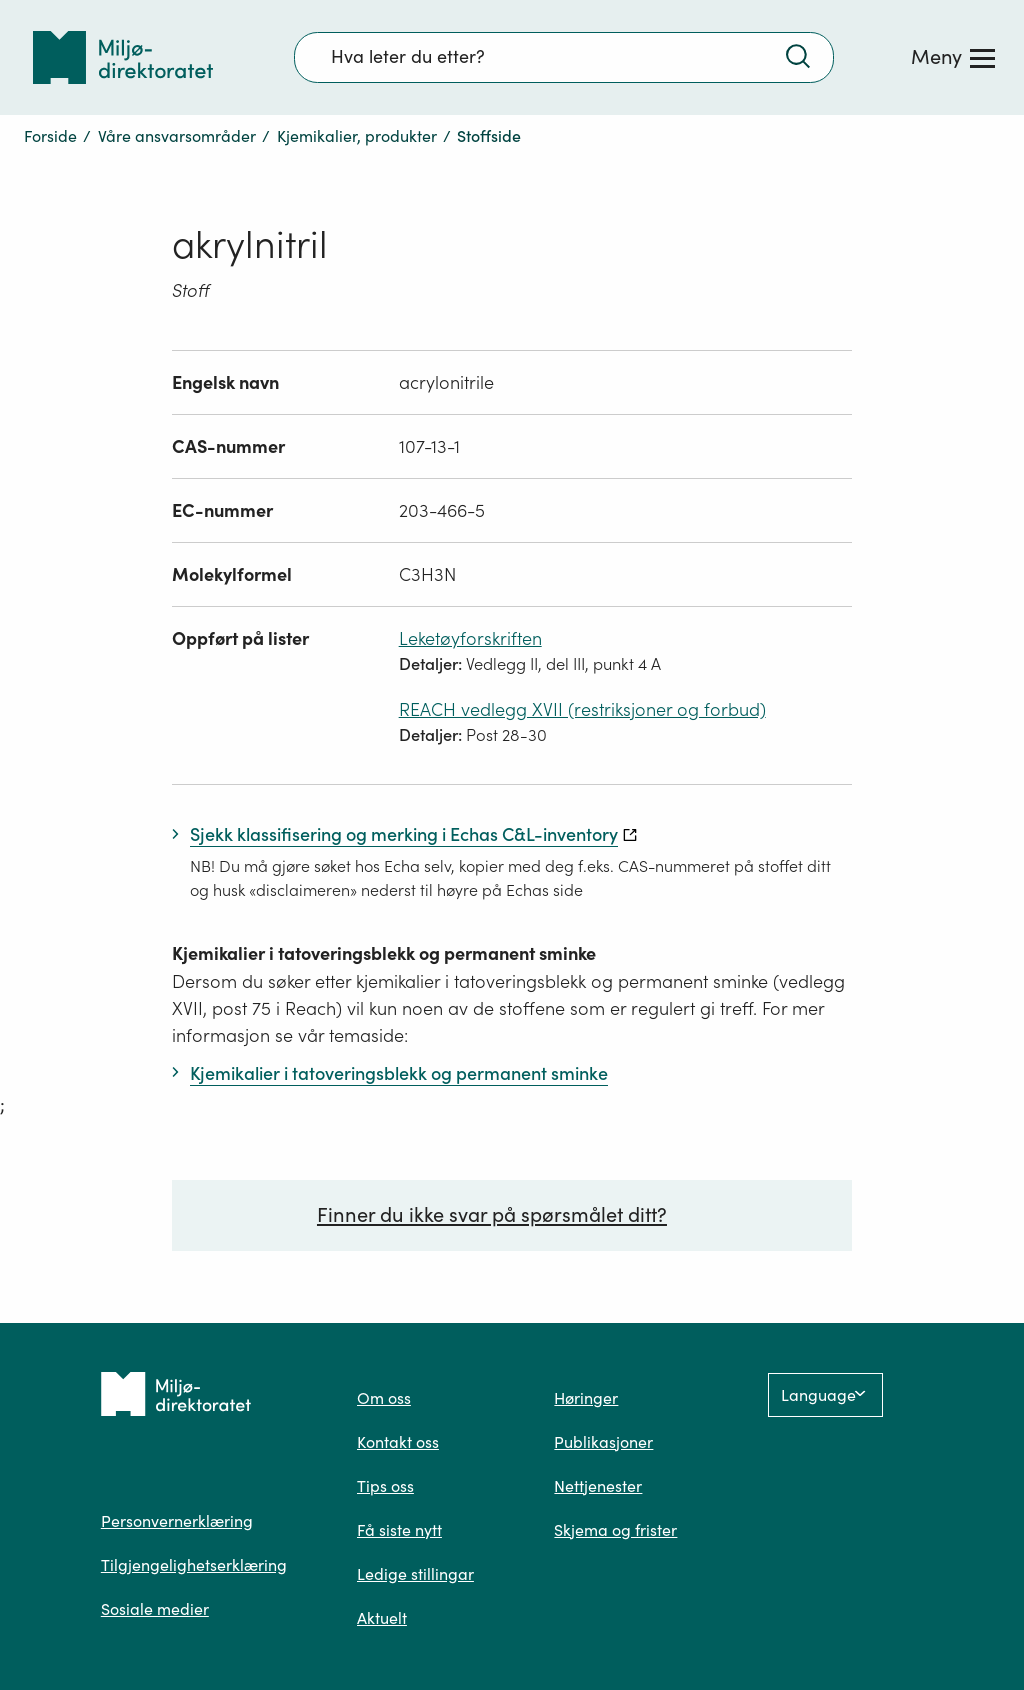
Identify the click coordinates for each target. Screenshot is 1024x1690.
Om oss (384, 1398)
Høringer (586, 1398)
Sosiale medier (155, 1609)
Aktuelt (382, 1618)
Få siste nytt (399, 1530)
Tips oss (385, 1486)
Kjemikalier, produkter (357, 136)
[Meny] (953, 57)
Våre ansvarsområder (177, 136)
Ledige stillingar (415, 1574)
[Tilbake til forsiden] (123, 57)
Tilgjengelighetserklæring (194, 1565)
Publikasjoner (603, 1442)
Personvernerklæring (177, 1521)
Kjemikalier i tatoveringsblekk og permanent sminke (384, 953)
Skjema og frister (615, 1530)
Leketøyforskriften (470, 638)
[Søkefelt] (564, 57)
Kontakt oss (398, 1442)
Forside (50, 136)
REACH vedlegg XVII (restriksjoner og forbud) (582, 709)
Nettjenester (598, 1486)
